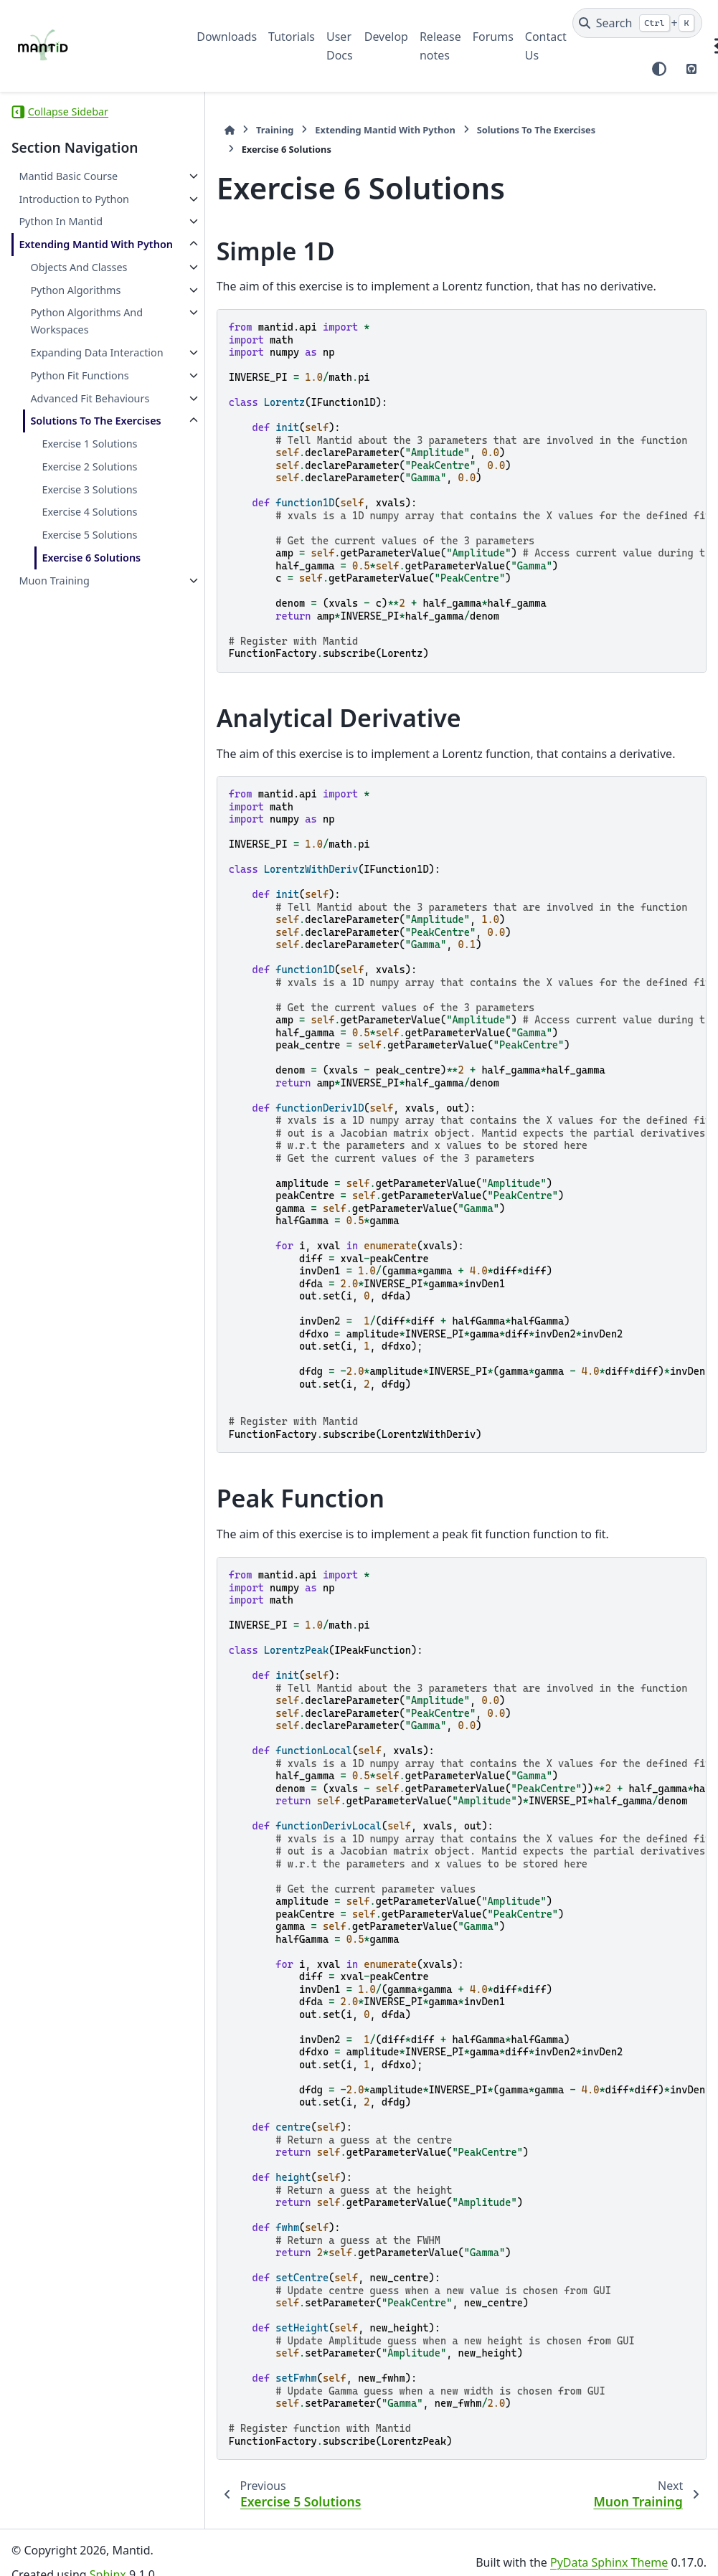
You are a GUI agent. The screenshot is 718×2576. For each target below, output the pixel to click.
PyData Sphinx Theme (609, 2542)
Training (249, 129)
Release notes (440, 46)
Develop (386, 36)
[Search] (637, 23)
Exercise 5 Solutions (89, 603)
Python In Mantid (61, 221)
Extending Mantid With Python (76, 252)
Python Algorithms (75, 306)
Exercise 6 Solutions (91, 626)
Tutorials (291, 36)
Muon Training (54, 648)
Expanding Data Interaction (68, 378)
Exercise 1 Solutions (89, 511)
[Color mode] (659, 69)
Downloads (227, 36)
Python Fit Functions (79, 409)
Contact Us (546, 46)
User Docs (339, 46)
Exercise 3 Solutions (89, 557)
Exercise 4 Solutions (89, 580)
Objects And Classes (78, 284)
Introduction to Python (74, 199)
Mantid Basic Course (68, 176)
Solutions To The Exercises (71, 480)
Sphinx (108, 2555)
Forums (493, 36)
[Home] (204, 130)
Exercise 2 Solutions (89, 534)
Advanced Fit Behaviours (61, 440)
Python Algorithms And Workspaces (86, 338)
